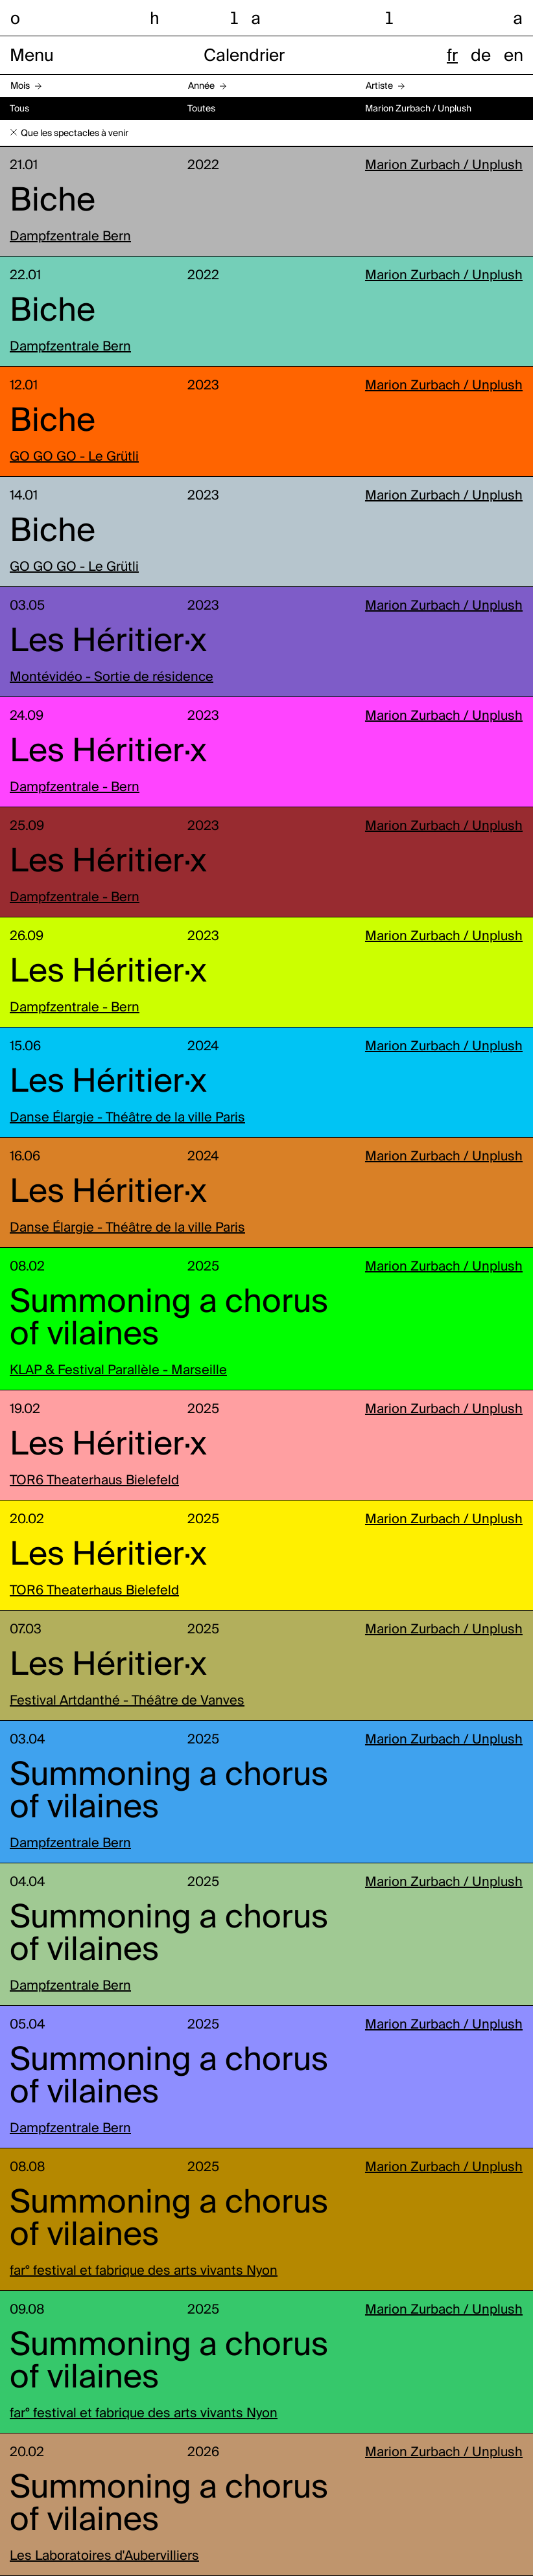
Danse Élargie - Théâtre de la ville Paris (127, 1118)
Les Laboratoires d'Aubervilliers (104, 2556)
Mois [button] (20, 86)
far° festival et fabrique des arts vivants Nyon (144, 2271)
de (481, 56)
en (513, 56)
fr (452, 56)
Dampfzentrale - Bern (74, 787)
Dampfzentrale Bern (70, 237)
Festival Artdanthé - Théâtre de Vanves (127, 1701)
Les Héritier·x (108, 642)
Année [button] (201, 86)
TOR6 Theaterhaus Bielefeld (94, 1481)
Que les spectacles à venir (74, 133)
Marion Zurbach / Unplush (444, 165)
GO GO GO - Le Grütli (74, 457)
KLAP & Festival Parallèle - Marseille (118, 1370)
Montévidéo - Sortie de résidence (111, 677)
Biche (52, 201)
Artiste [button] (379, 86)
